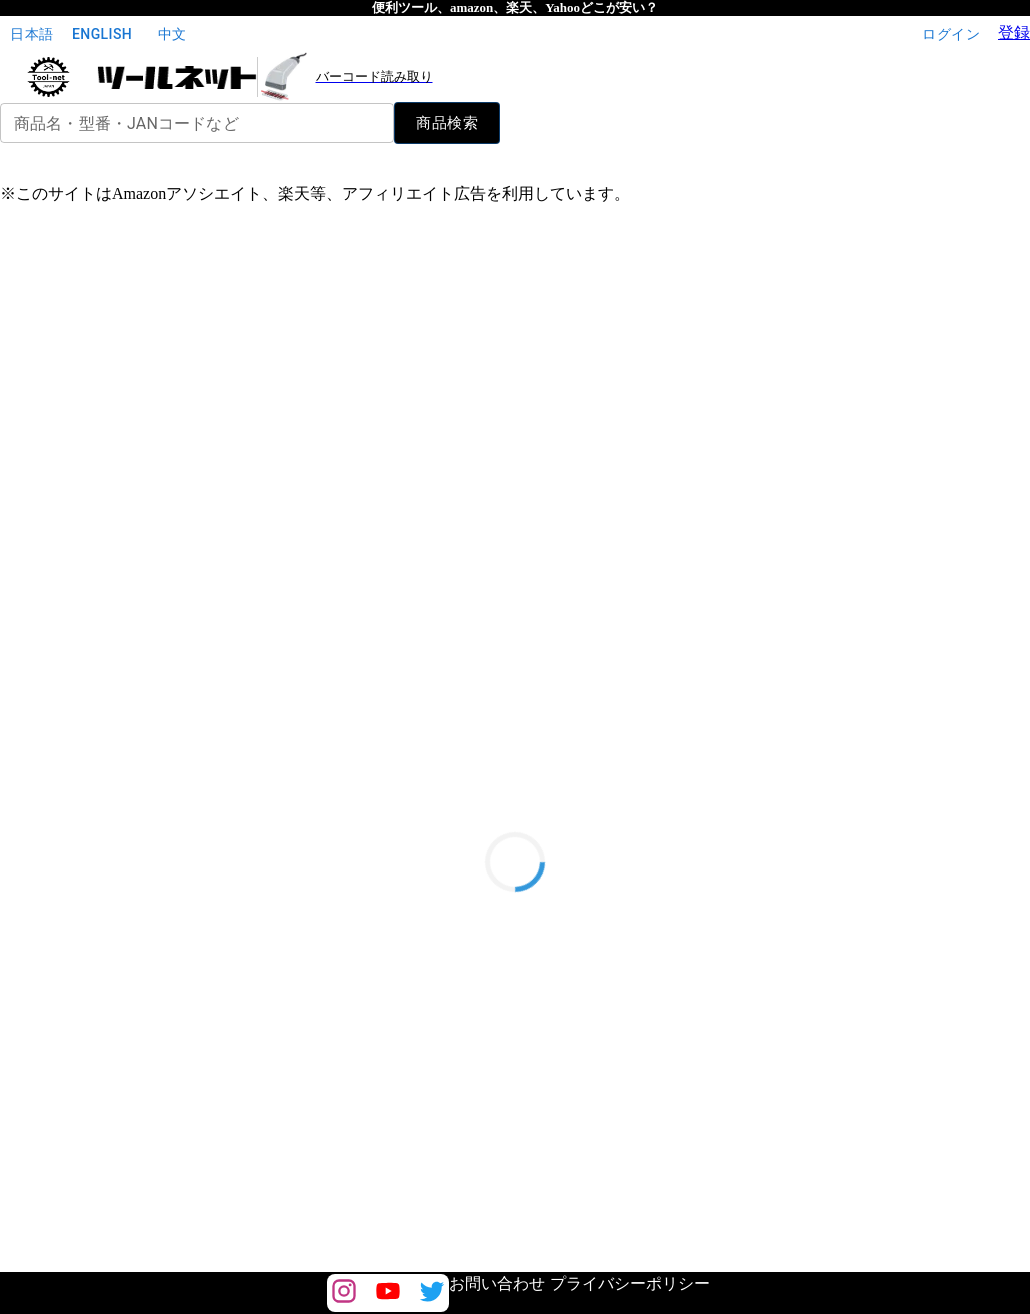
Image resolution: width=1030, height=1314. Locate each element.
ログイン (951, 34)
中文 (172, 34)
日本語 (32, 34)
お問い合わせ (497, 1283)
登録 (1014, 32)
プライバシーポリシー (630, 1283)
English (102, 34)
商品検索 (447, 123)
